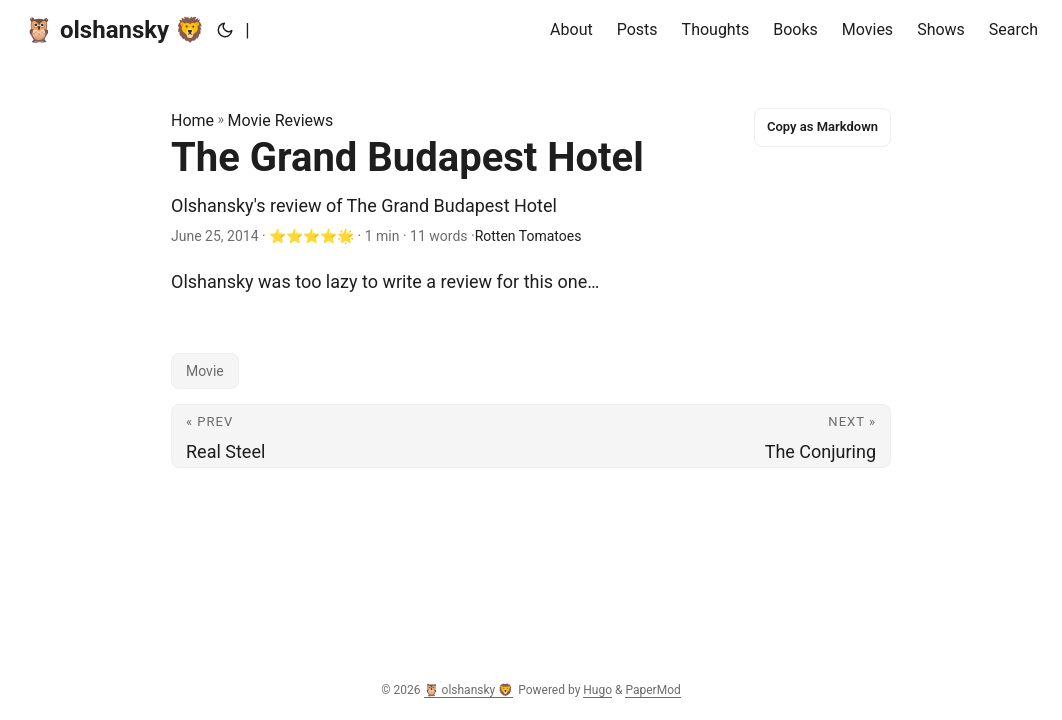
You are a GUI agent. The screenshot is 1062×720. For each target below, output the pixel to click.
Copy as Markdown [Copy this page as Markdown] (822, 126)
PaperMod (652, 690)
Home (192, 120)
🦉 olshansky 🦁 (114, 30)
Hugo (597, 690)
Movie (205, 371)
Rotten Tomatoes (528, 236)
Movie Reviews (281, 120)
